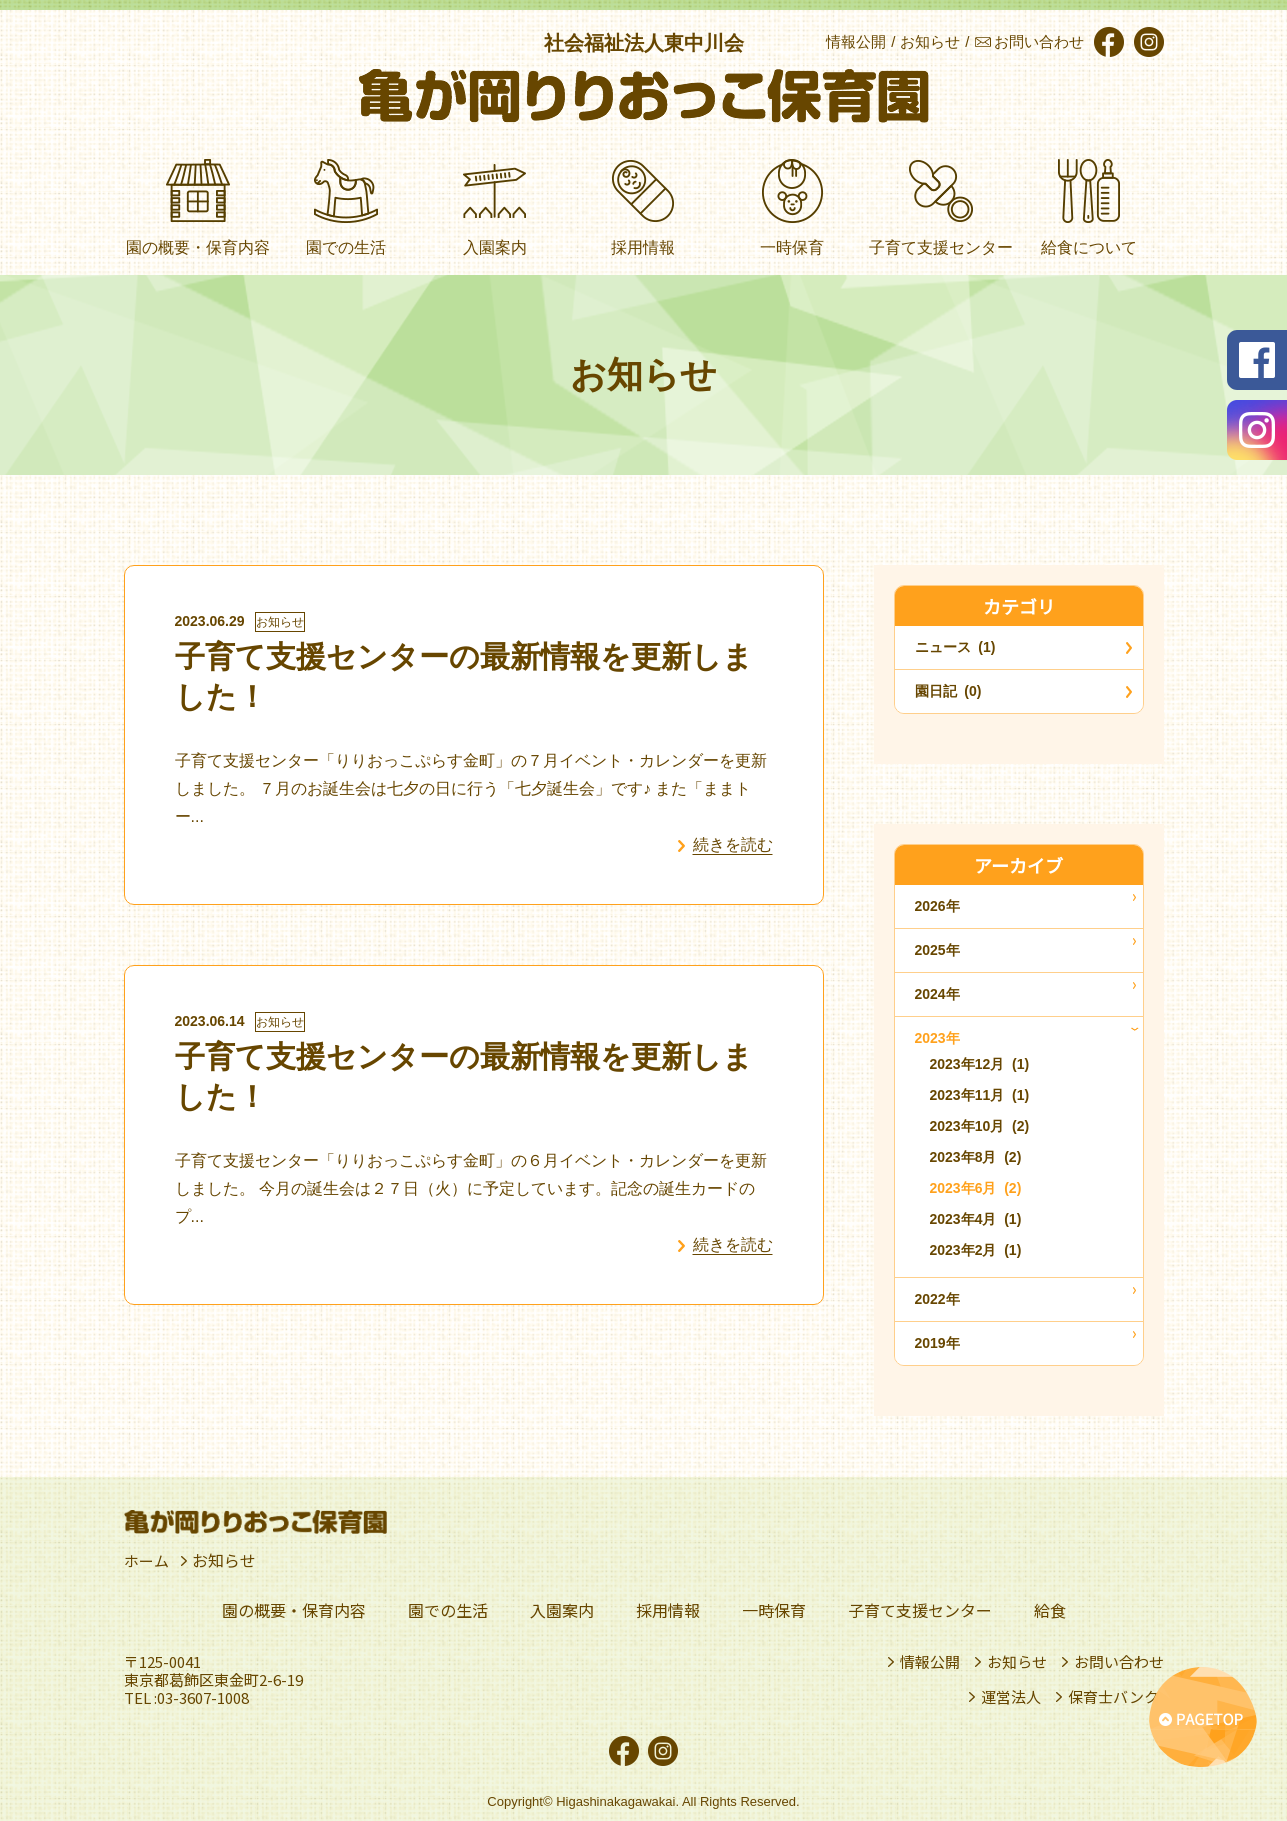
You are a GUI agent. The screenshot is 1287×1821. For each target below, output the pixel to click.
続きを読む (733, 844)
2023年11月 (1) (980, 1095)
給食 (1050, 1610)
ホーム (148, 1560)
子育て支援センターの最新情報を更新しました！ (464, 676)
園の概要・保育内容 (294, 1610)
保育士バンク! (1116, 1697)
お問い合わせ (1119, 1662)
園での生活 (448, 1610)
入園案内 (562, 1610)
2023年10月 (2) (980, 1126)
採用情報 (668, 1610)
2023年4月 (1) (976, 1219)
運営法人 (1011, 1697)
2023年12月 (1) (980, 1064)
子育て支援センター (920, 1610)
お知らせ (280, 622)
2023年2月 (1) (976, 1250)
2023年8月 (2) (976, 1157)
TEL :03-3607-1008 (186, 1698)
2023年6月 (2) (976, 1188)
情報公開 (930, 1662)
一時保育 (774, 1610)
